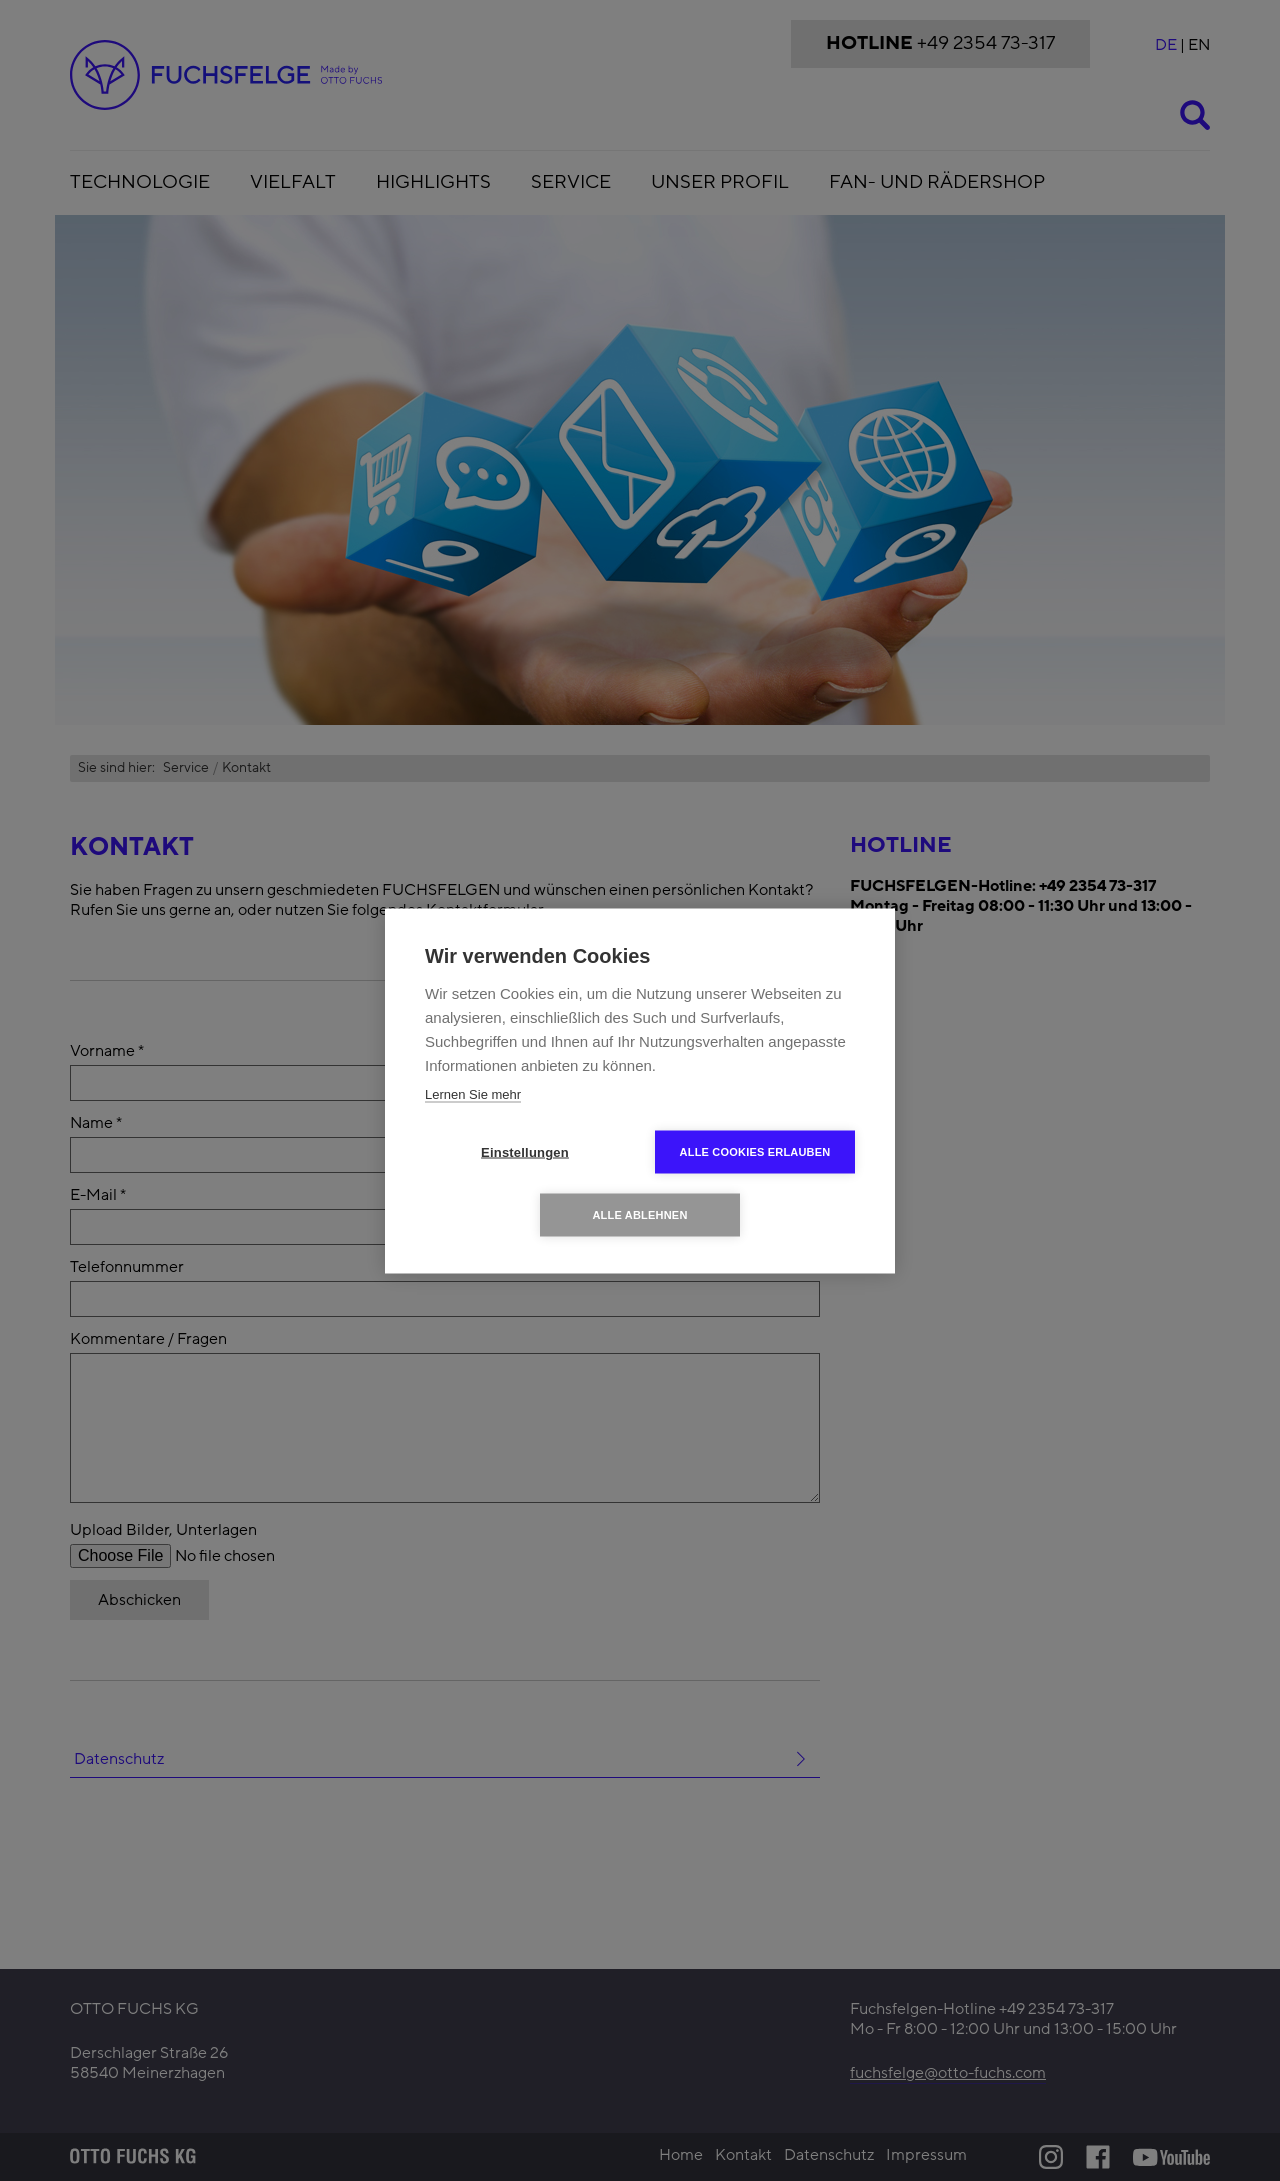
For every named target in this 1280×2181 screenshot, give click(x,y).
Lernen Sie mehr (473, 1093)
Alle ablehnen (639, 1214)
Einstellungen (525, 1151)
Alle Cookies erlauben (755, 1151)
